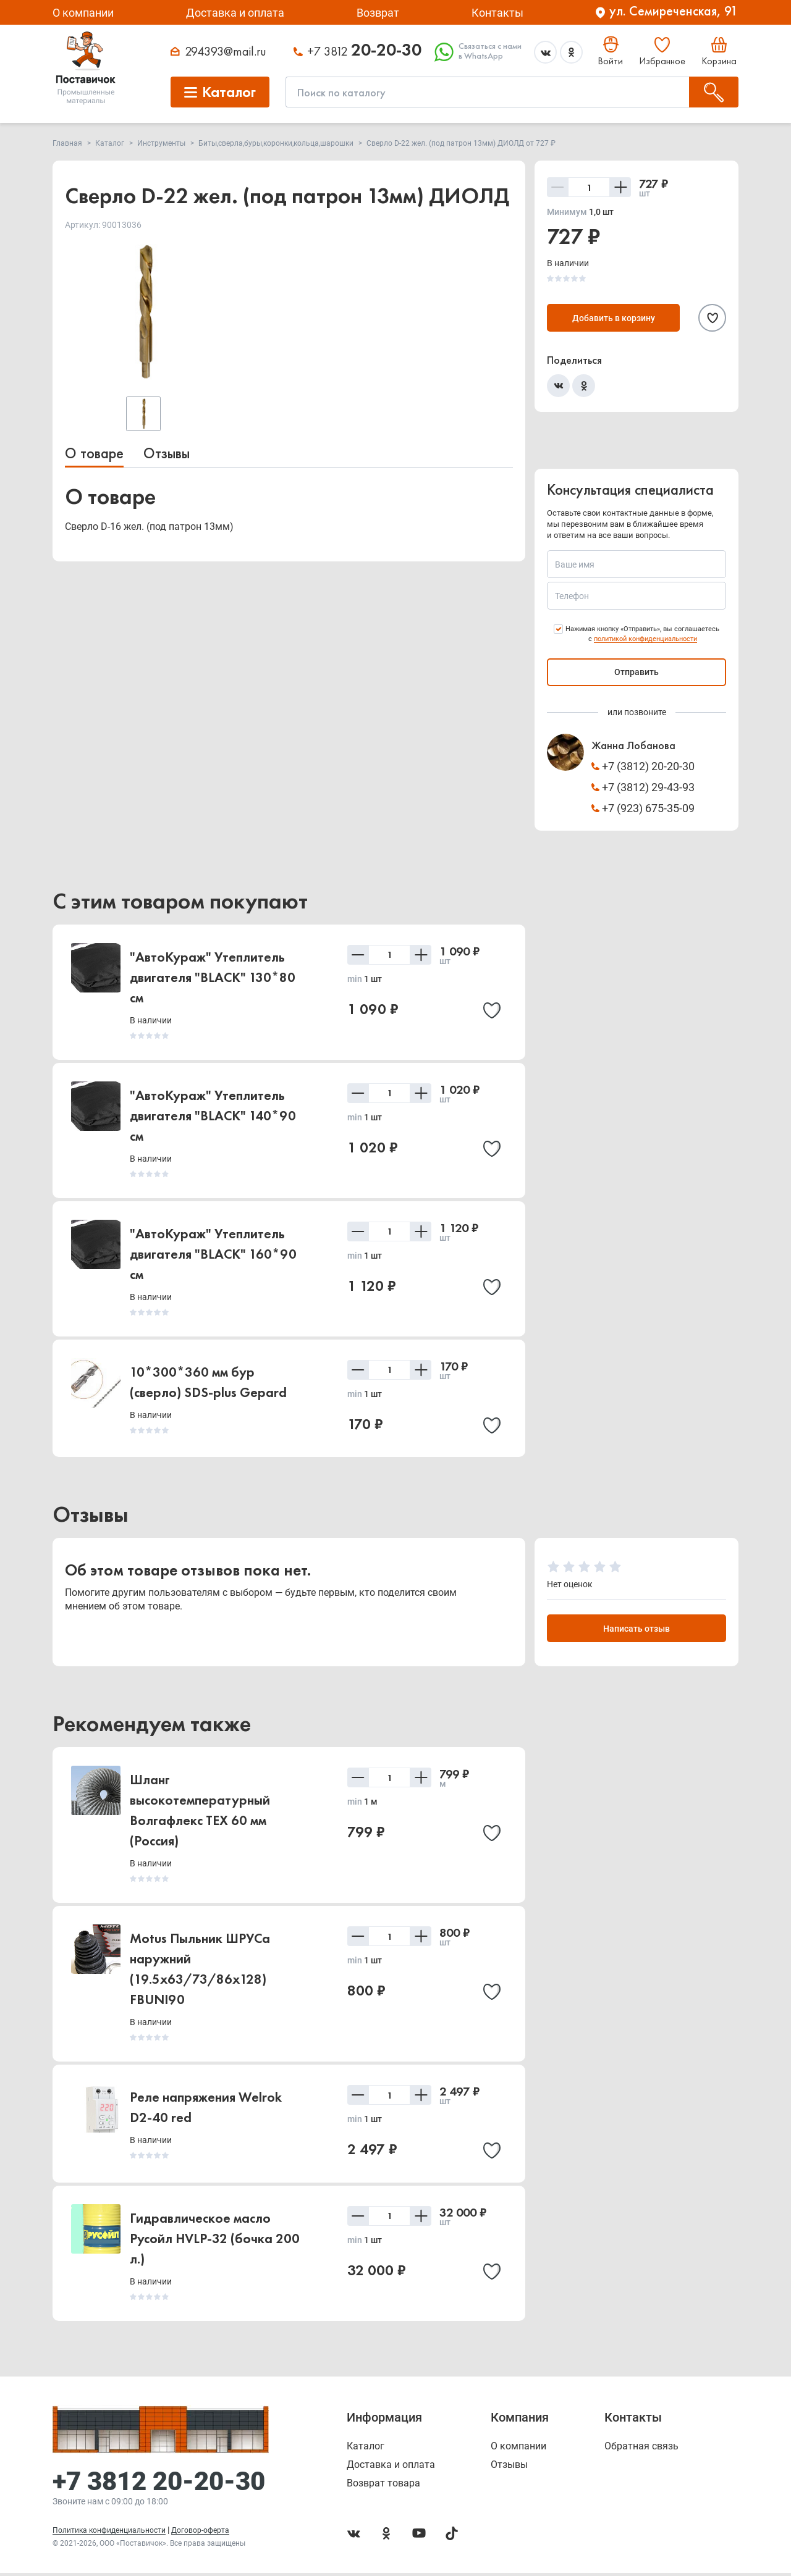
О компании (83, 12)
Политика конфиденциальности (109, 2533)
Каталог (365, 2449)
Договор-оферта (200, 2533)
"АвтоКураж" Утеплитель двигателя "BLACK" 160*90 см (213, 1254)
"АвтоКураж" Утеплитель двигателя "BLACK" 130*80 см (212, 977)
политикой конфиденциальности (645, 639)
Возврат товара (383, 2486)
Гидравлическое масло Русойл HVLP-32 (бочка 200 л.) (215, 2241)
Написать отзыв (636, 1630)
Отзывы (166, 453)
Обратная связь (641, 2449)
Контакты (497, 12)
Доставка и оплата (235, 12)
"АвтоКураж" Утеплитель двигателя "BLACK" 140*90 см (213, 1115)
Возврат (378, 12)
